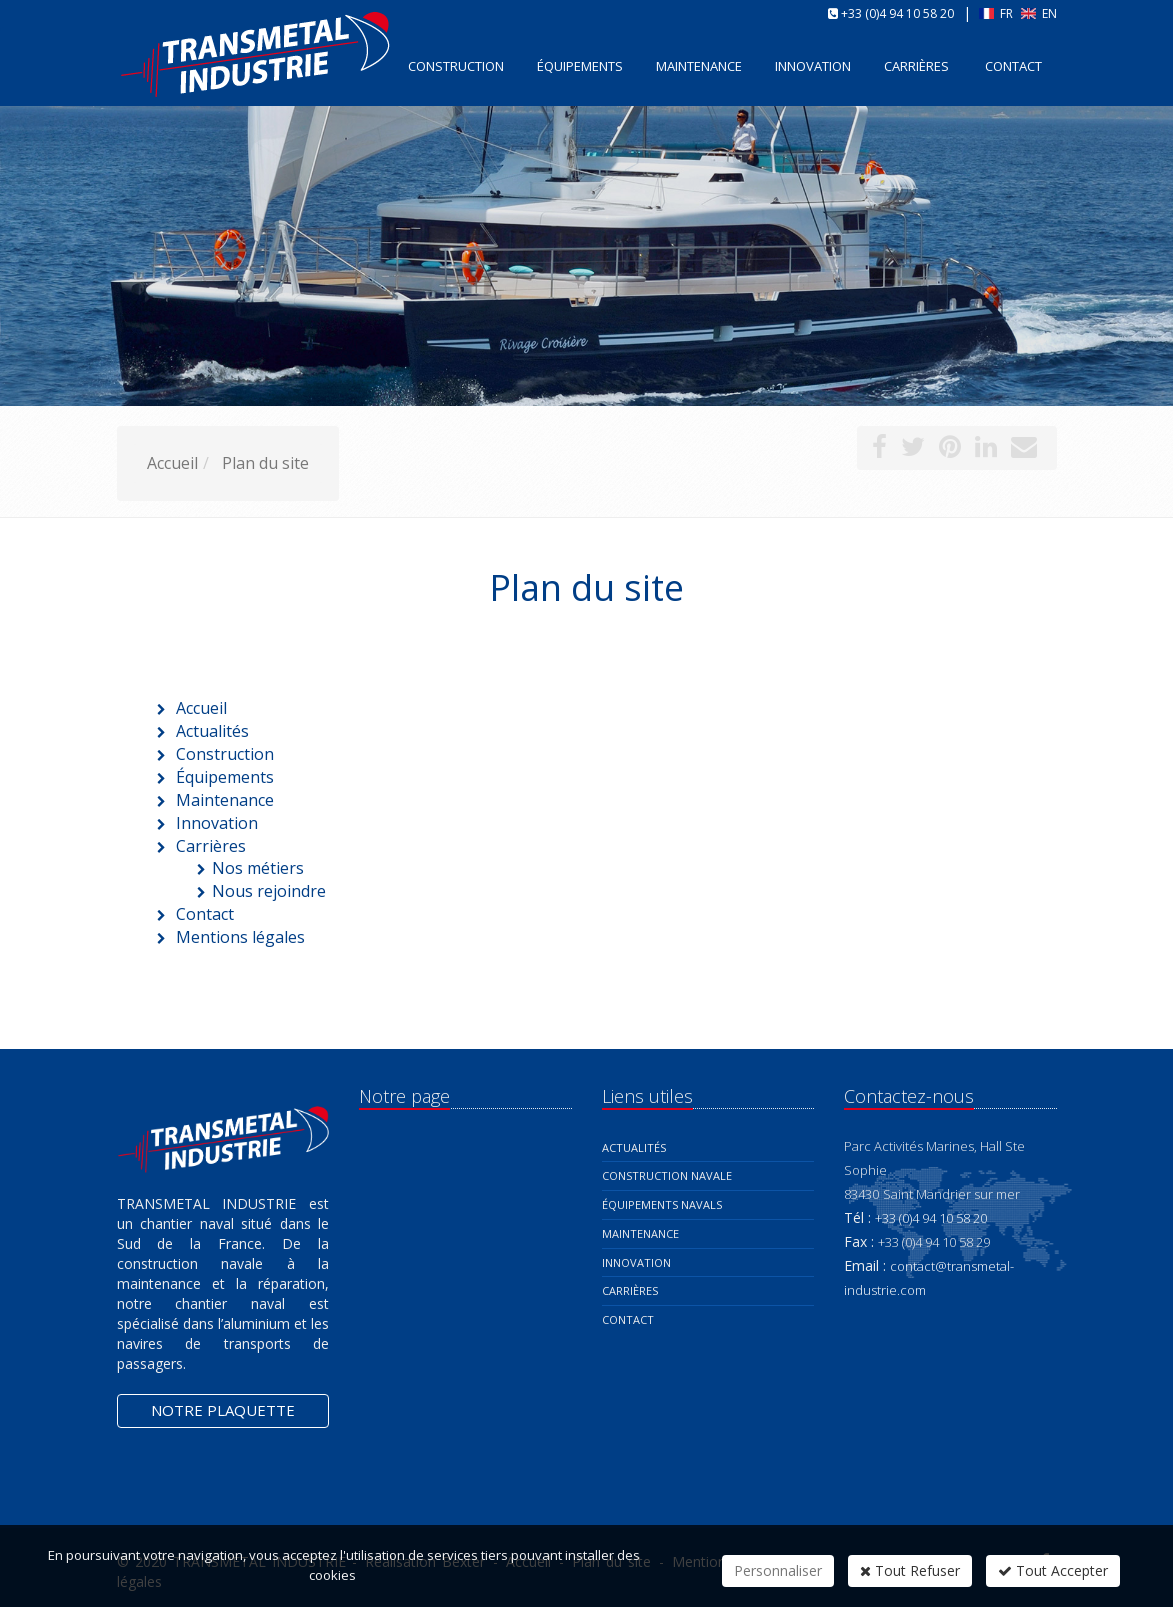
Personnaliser (778, 1570)
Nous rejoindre (269, 891)
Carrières (916, 66)
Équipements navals (662, 1204)
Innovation (636, 1262)
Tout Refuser (910, 1570)
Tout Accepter (1053, 1570)
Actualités (634, 1147)
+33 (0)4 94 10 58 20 (897, 13)
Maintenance (640, 1233)
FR (997, 13)
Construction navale (667, 1175)
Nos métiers (258, 868)
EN (1039, 13)
